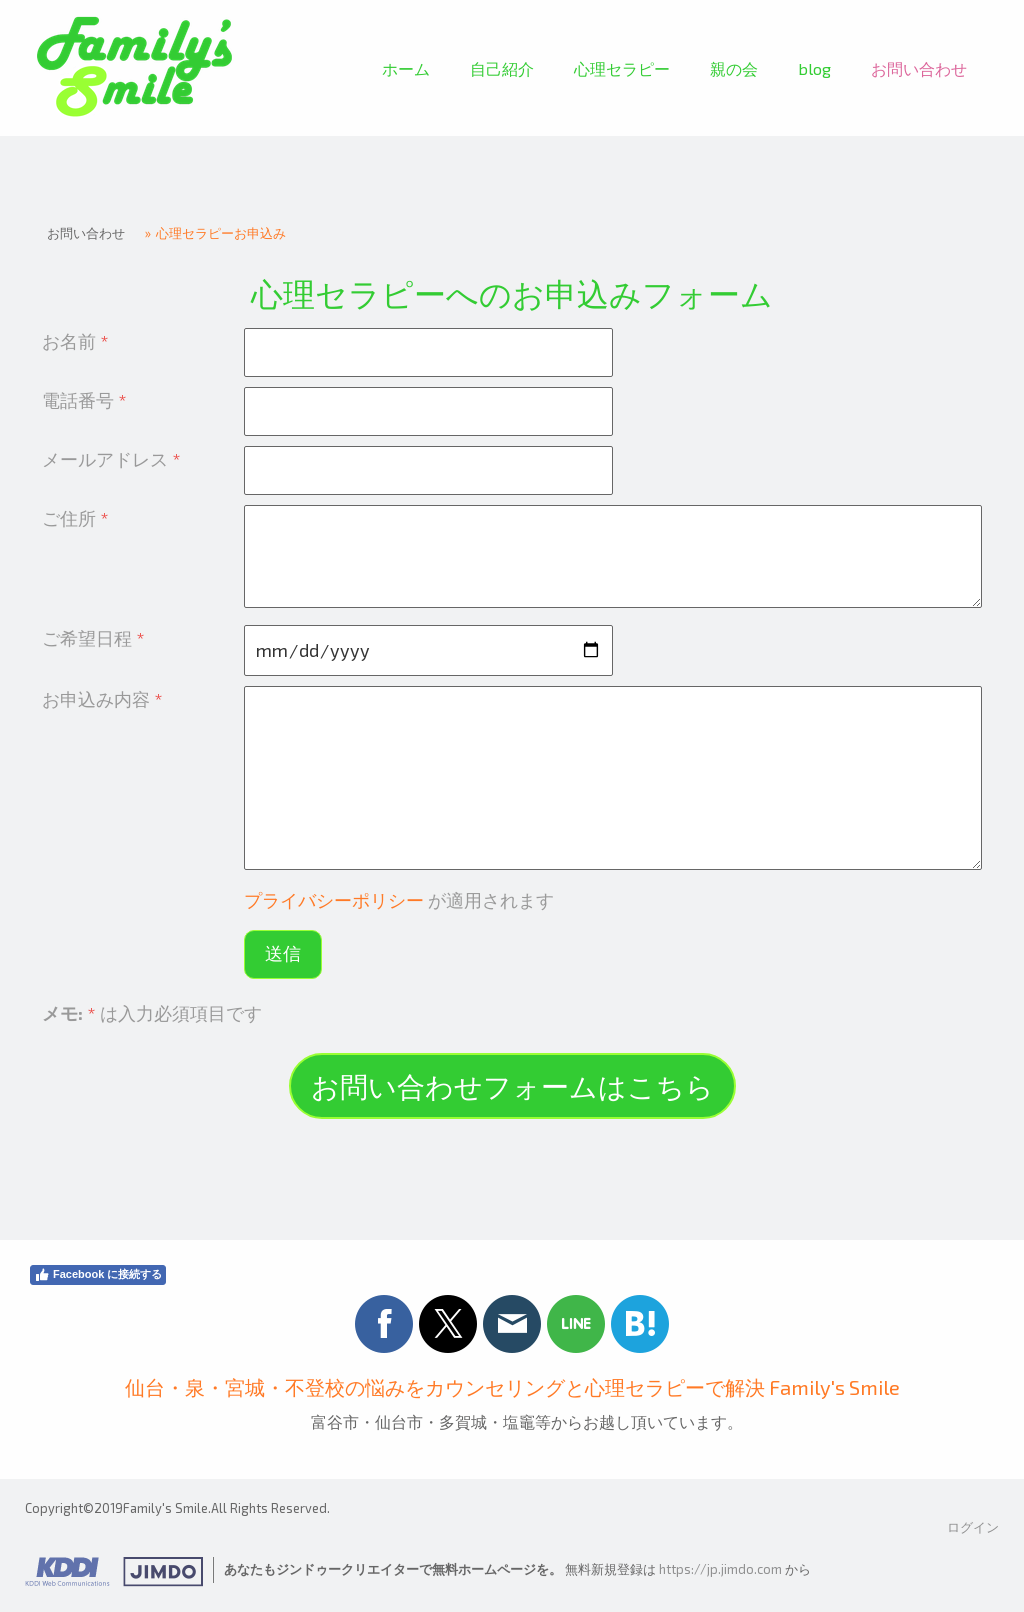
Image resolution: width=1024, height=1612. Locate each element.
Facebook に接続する (98, 1275)
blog (814, 68)
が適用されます (399, 900)
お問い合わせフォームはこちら (512, 1086)
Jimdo (114, 1572)
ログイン (973, 1527)
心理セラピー (622, 68)
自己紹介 (502, 68)
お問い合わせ (919, 68)
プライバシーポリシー (334, 900)
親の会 (734, 68)
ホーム (406, 68)
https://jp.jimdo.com (720, 1569)
